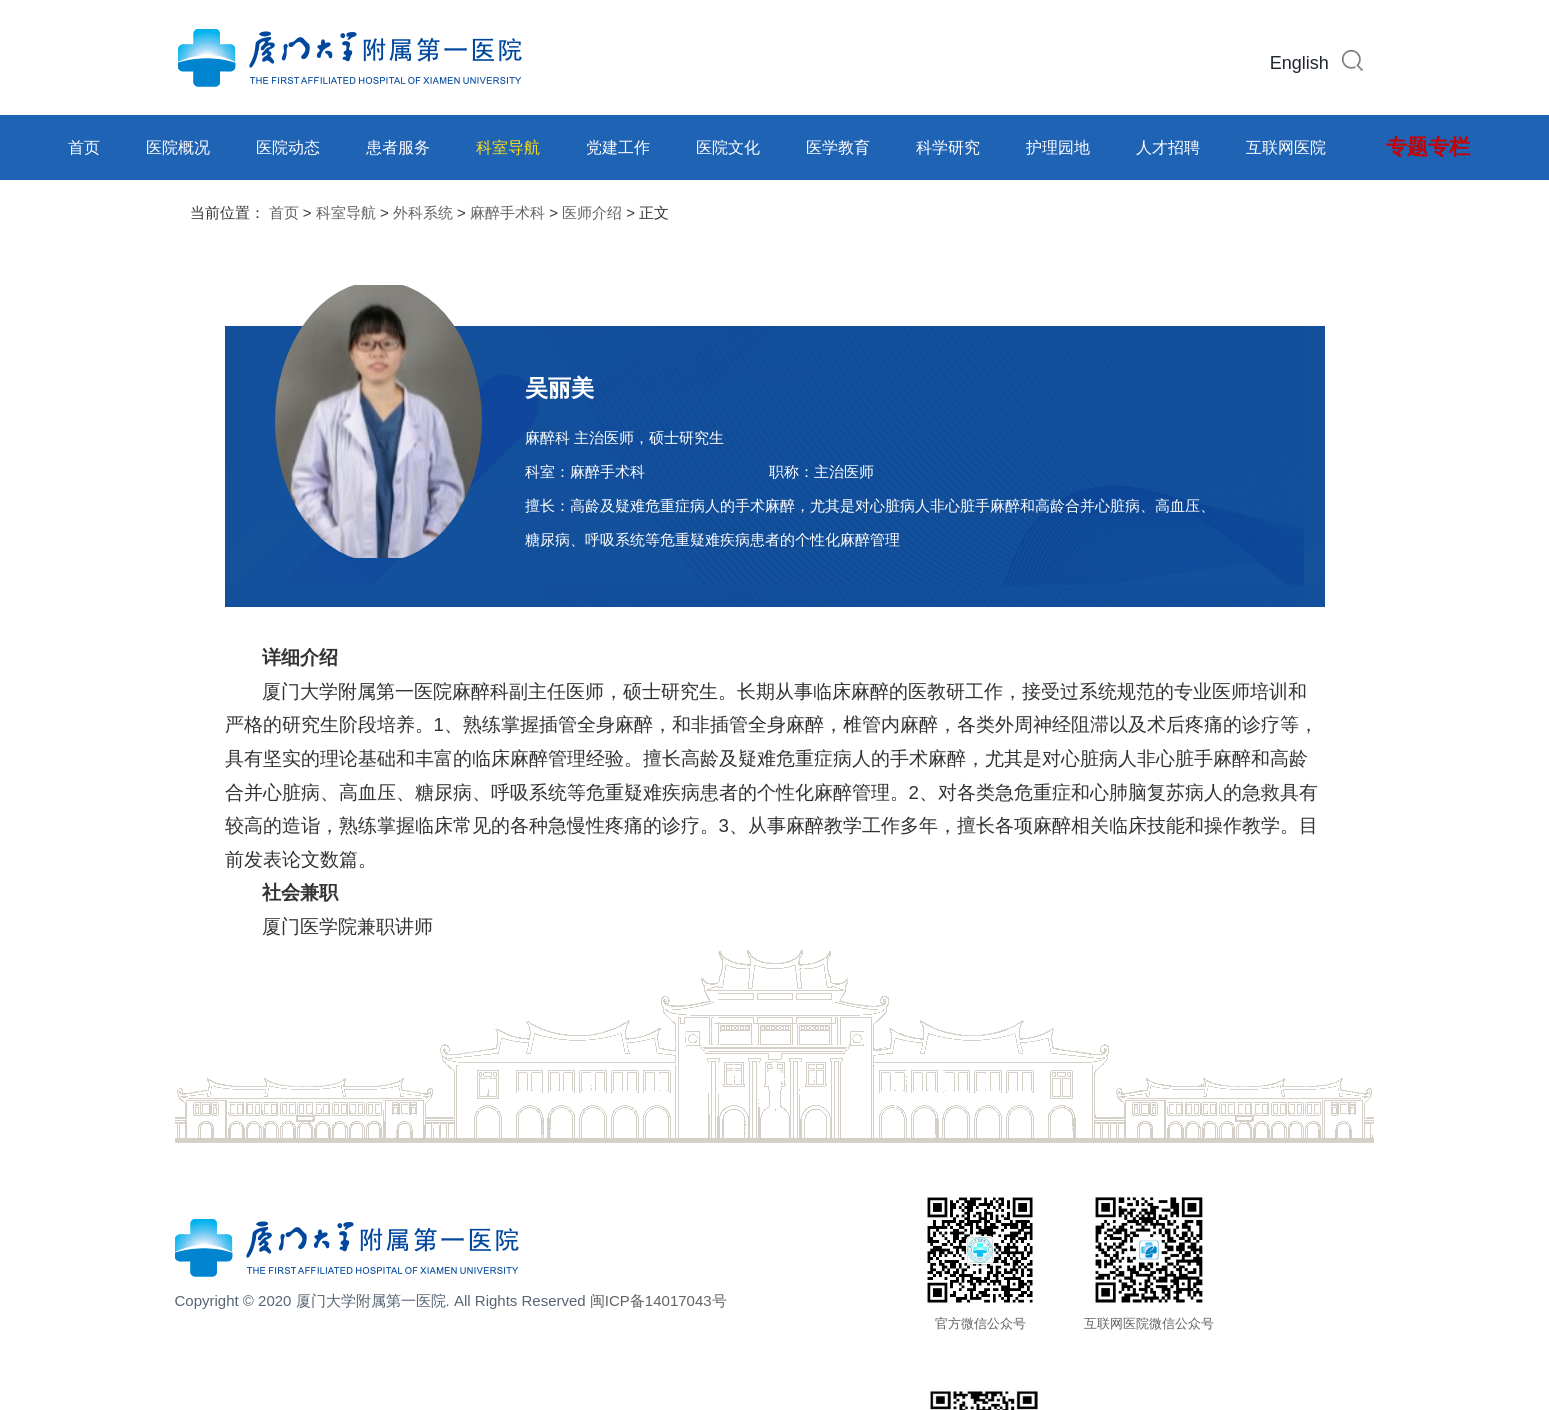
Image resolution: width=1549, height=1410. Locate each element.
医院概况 (178, 147)
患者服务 (398, 147)
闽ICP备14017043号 (658, 1300)
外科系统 (423, 212)
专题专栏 (1428, 147)
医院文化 (728, 147)
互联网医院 (1286, 147)
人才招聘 (1168, 147)
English (1299, 63)
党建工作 (618, 147)
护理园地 (1058, 147)
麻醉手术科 (507, 212)
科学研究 (948, 147)
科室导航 (508, 147)
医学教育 (838, 147)
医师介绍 (592, 212)
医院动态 (288, 147)
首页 (84, 147)
